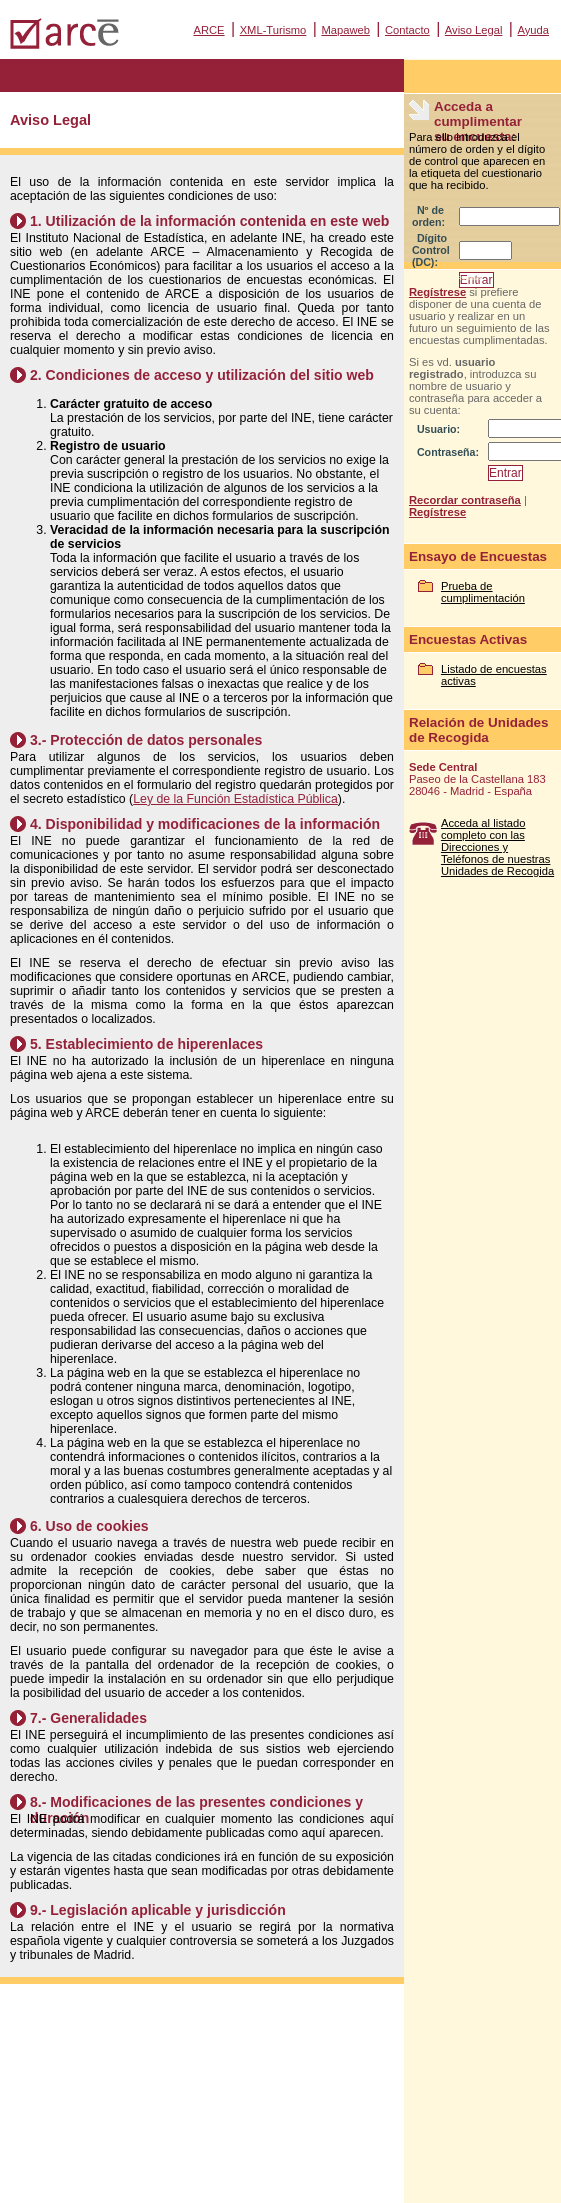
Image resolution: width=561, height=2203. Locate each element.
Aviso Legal (474, 30)
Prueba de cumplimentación (483, 592)
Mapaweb (345, 30)
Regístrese (437, 292)
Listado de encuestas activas (494, 675)
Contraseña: (448, 452)
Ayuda (533, 30)
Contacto (407, 30)
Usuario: (438, 429)
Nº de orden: (428, 216)
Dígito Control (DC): (431, 250)
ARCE (208, 30)
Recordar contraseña (465, 500)
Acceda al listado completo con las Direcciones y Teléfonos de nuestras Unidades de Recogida (497, 847)
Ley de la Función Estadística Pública (235, 799)
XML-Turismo (273, 30)
